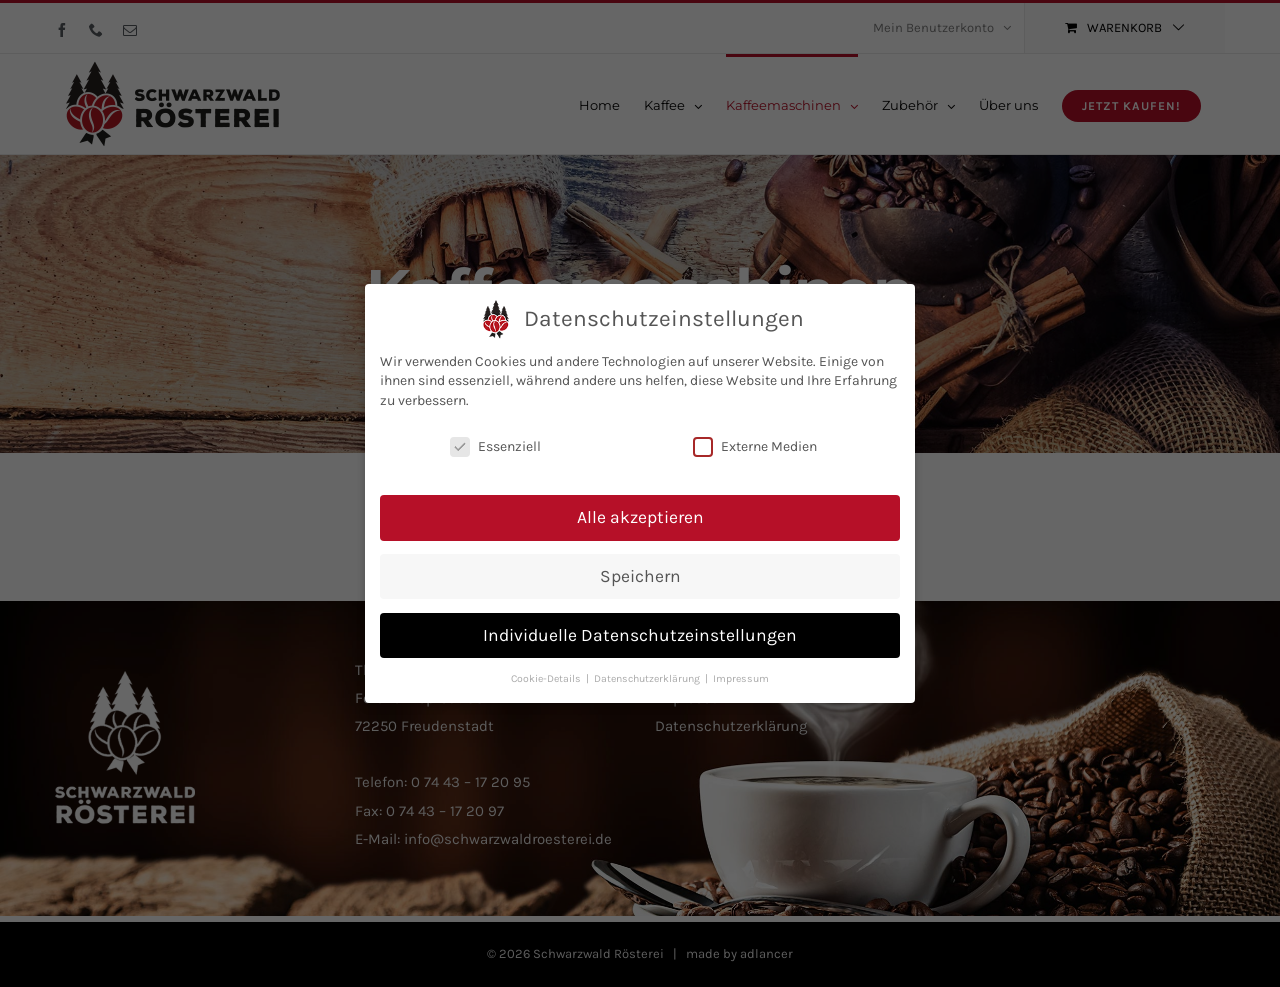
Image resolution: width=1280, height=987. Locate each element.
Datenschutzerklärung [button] (648, 675)
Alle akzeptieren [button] (640, 514)
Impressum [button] (741, 675)
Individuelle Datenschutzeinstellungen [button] (640, 632)
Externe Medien (755, 444)
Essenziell (495, 444)
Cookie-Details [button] (547, 675)
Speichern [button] (640, 573)
